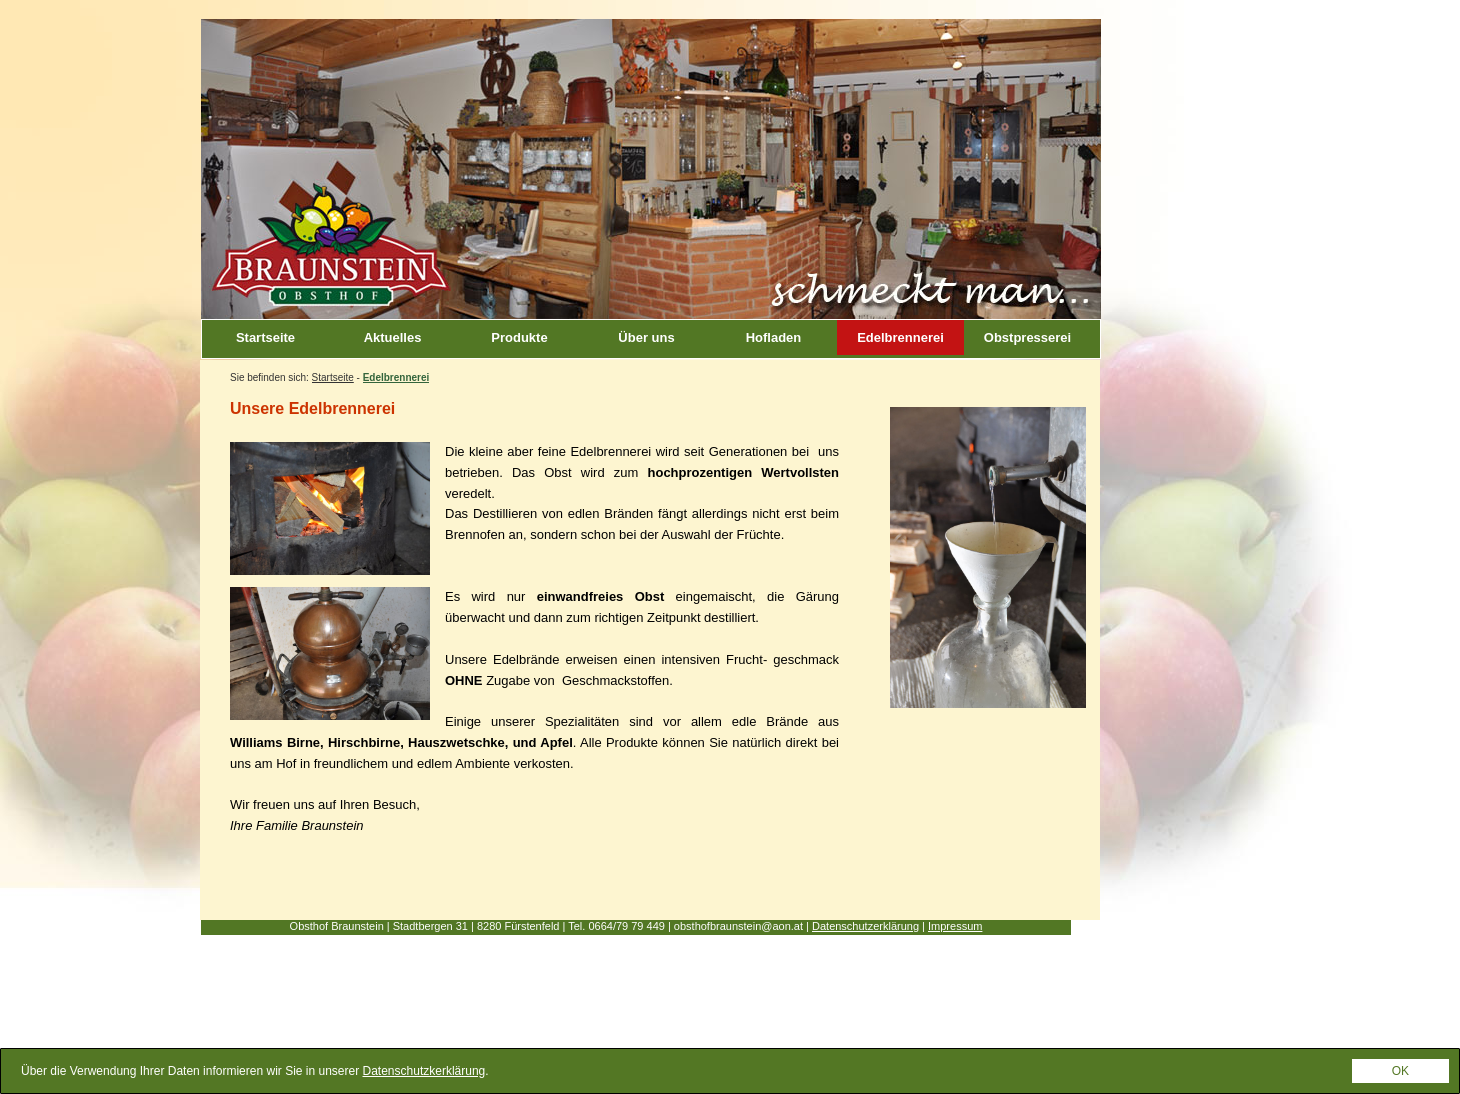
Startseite (265, 337)
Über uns (646, 337)
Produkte (519, 337)
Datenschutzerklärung (865, 926)
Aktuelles (393, 337)
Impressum (955, 926)
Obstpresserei (1027, 337)
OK (1400, 1071)
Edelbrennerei (900, 337)
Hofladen (774, 337)
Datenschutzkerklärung (424, 1071)
